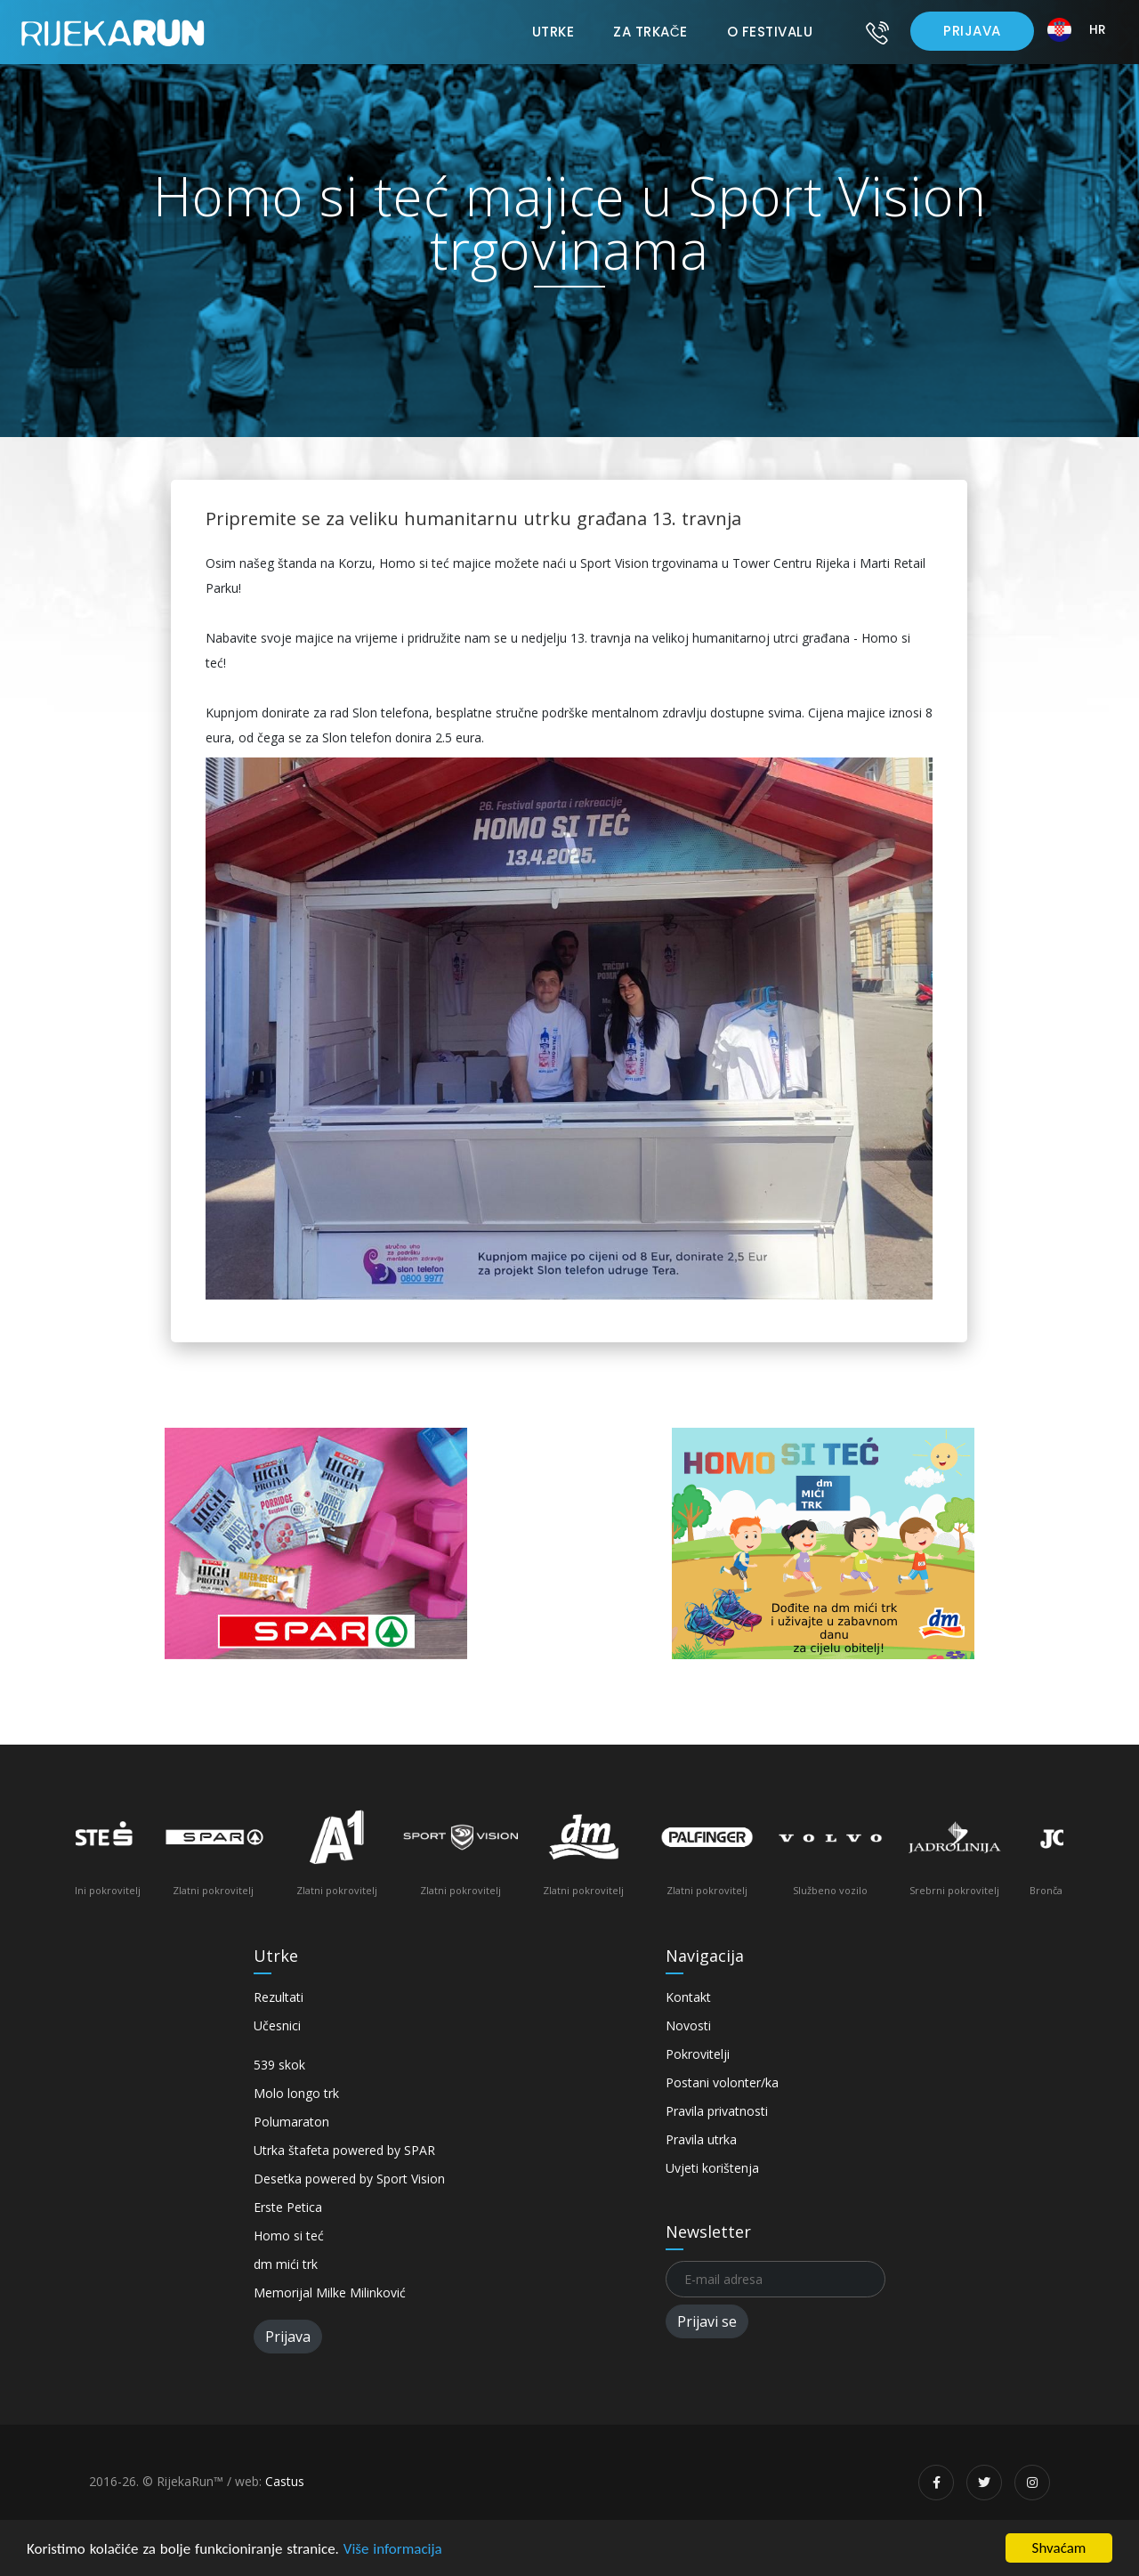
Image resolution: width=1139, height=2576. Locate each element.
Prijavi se (707, 2321)
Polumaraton (291, 2121)
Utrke (553, 31)
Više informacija (392, 2549)
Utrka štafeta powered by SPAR (344, 2150)
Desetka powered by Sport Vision (349, 2178)
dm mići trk (286, 2264)
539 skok (279, 2064)
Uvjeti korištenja (712, 2167)
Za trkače (650, 31)
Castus (284, 2481)
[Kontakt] (877, 32)
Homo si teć (289, 2235)
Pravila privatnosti (717, 2110)
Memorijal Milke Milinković (330, 2292)
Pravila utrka (701, 2139)
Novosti (688, 2025)
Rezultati (278, 1997)
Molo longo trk (296, 2093)
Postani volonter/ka (722, 2082)
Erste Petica (288, 2207)
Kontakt (688, 1997)
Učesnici (277, 2025)
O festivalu (770, 31)
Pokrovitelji (698, 2053)
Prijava (972, 30)
